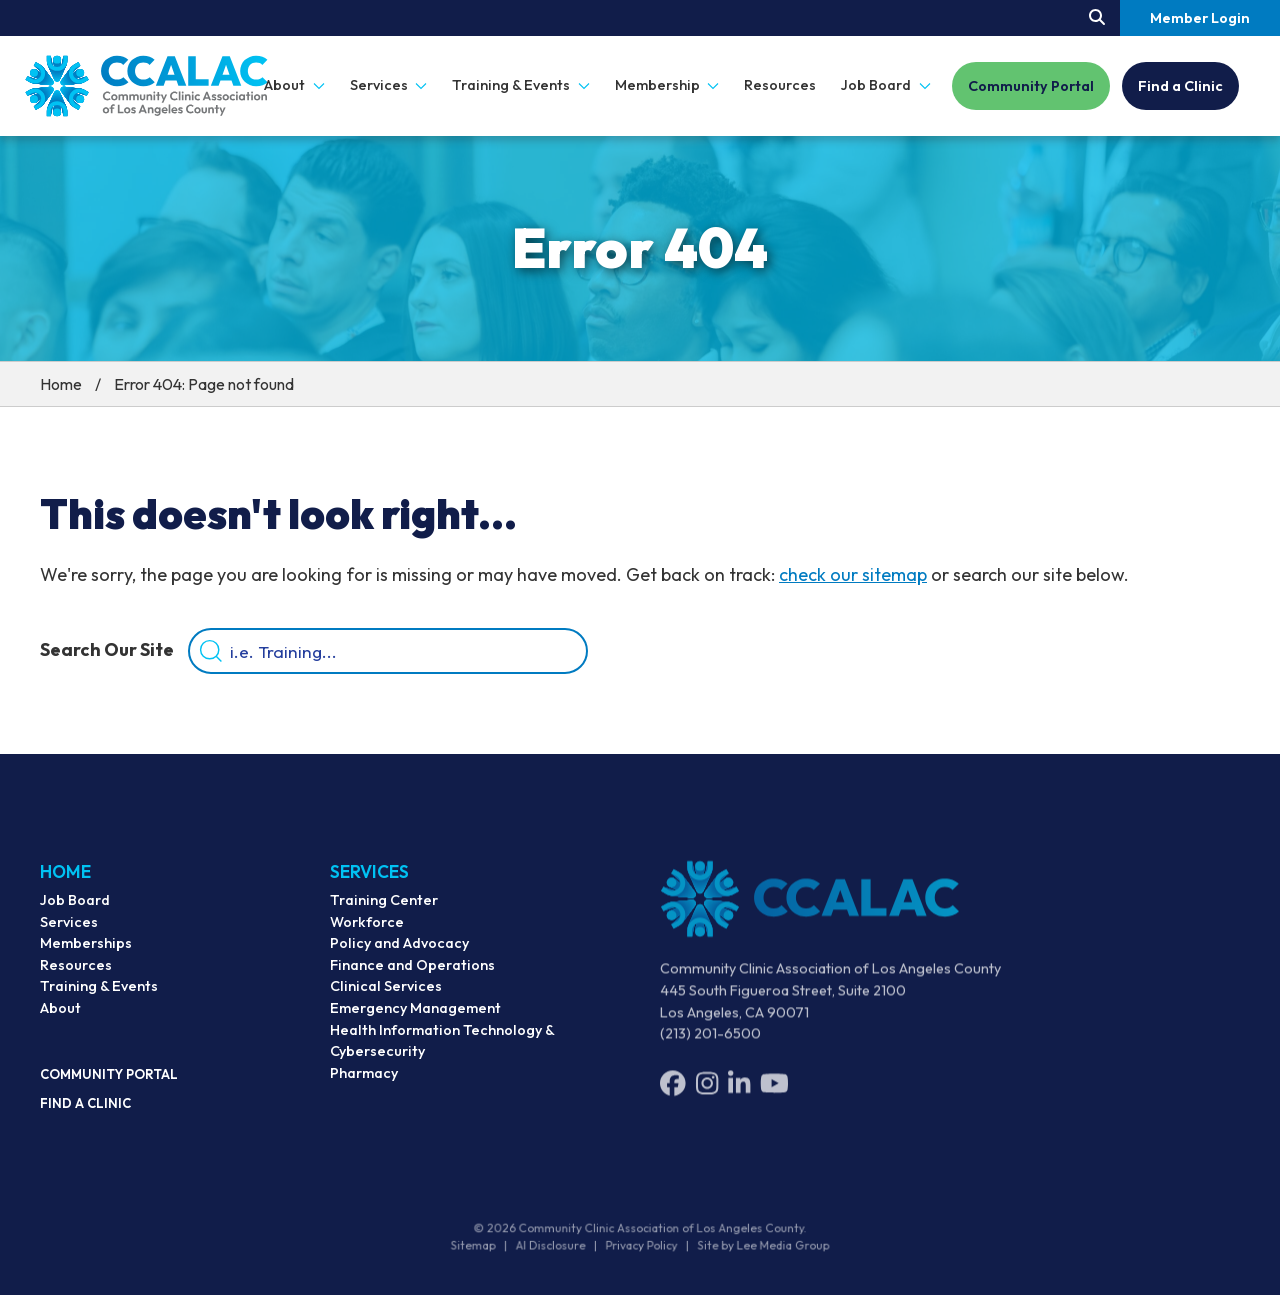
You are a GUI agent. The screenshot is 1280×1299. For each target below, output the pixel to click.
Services (69, 932)
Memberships (86, 953)
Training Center (384, 914)
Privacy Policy (641, 1249)
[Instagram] (707, 1097)
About (60, 1018)
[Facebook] (673, 1097)
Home (61, 384)
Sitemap (482, 1249)
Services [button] (389, 85)
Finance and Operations (412, 979)
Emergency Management (415, 1022)
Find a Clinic (1180, 86)
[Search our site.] (1097, 18)
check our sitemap (853, 574)
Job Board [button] (886, 85)
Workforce (367, 935)
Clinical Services (386, 1000)
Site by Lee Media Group (756, 1249)
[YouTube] (774, 1097)
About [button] (294, 85)
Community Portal (1031, 86)
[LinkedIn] (739, 1097)
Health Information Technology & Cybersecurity (442, 1054)
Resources (780, 85)
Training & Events (99, 996)
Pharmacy (364, 1087)
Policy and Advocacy (399, 957)
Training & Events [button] (521, 85)
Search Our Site (107, 651)
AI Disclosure (555, 1249)
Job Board (75, 910)
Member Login (1200, 18)
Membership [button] (667, 85)
